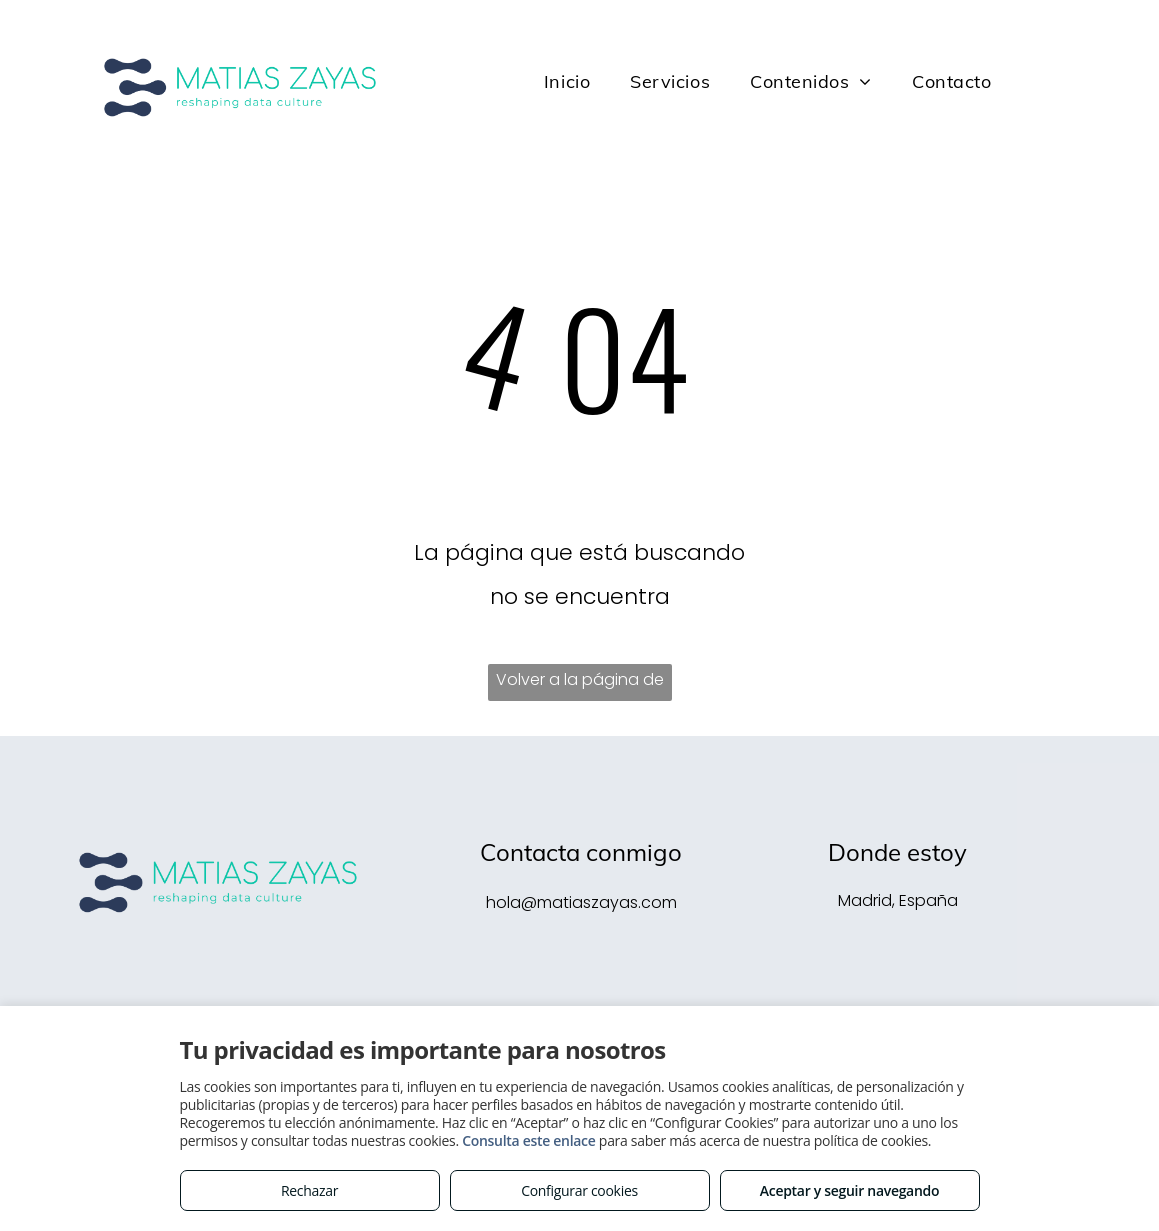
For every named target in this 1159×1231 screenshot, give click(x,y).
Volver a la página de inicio (580, 684)
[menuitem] (567, 82)
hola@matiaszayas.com (581, 902)
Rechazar (309, 1190)
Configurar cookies (579, 1190)
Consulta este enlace (528, 1140)
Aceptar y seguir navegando (849, 1190)
